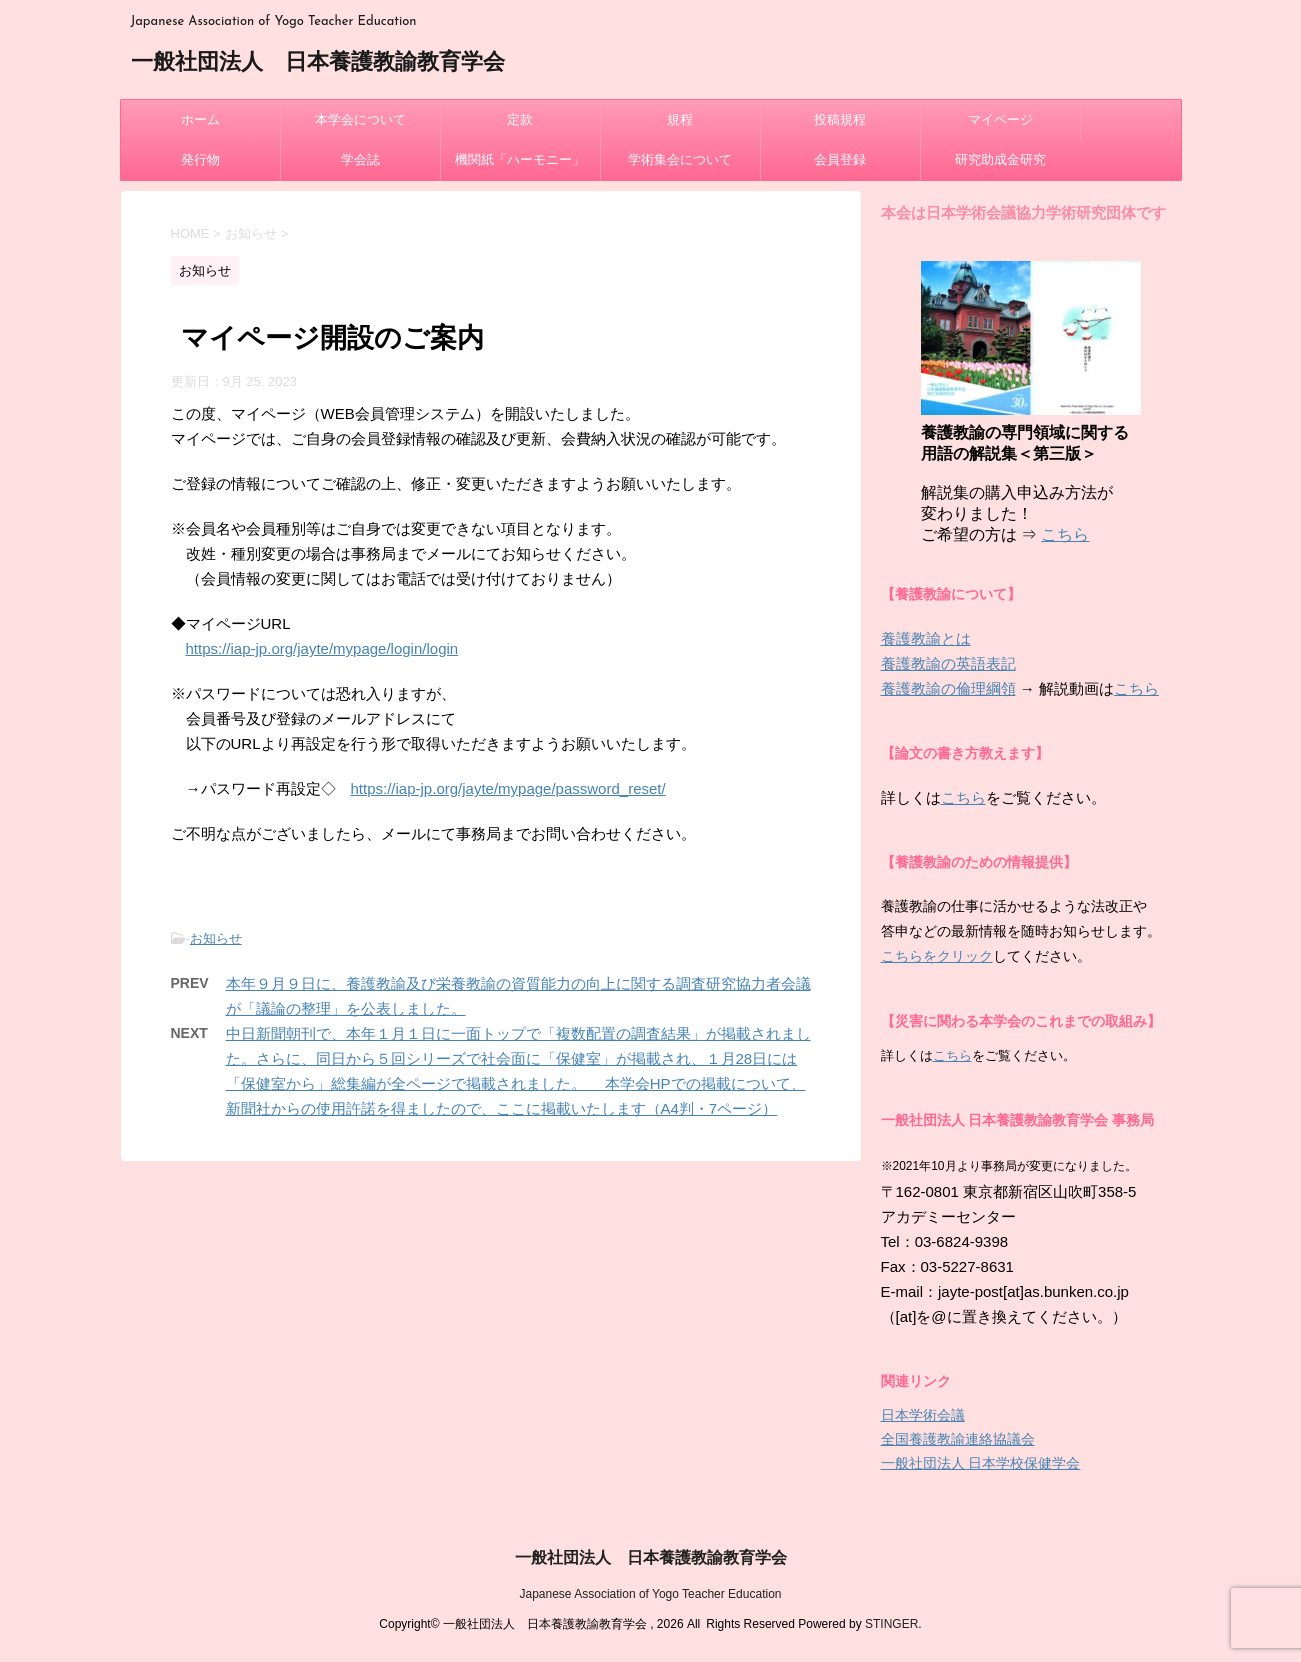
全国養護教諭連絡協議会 (958, 1439)
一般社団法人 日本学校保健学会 (981, 1463)
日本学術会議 (923, 1415)
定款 (520, 119)
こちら (1065, 534)
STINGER (891, 1624)
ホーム (200, 119)
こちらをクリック (937, 956)
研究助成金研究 (1000, 159)
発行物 (200, 159)
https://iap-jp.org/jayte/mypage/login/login (322, 648)
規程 (680, 119)
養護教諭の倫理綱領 (948, 688)
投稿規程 (840, 119)
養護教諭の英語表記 (948, 663)
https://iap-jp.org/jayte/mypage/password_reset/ (508, 788)
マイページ (1000, 119)
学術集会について (680, 159)
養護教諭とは (926, 638)
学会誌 (360, 159)
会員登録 (840, 159)
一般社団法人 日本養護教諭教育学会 (318, 63)
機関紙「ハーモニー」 (520, 159)
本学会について (360, 119)
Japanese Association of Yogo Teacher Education (651, 1594)
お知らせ (216, 938)
